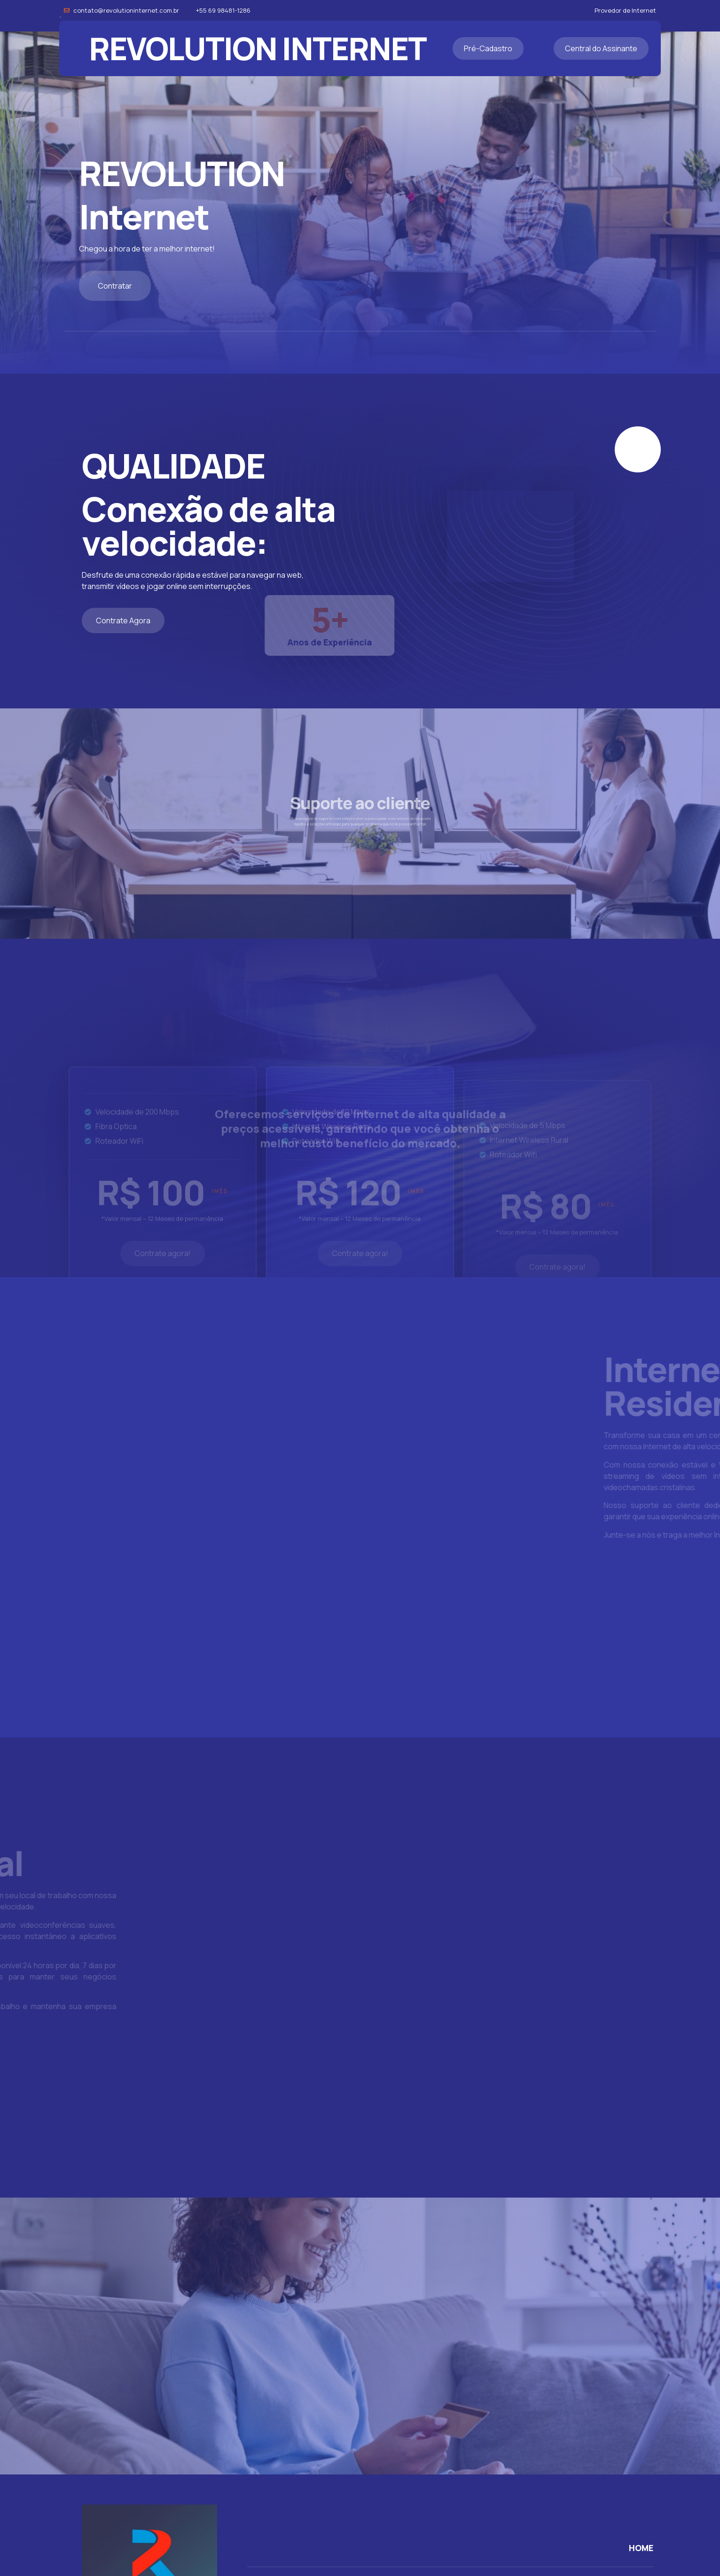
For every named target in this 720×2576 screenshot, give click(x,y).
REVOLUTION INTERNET (257, 48)
